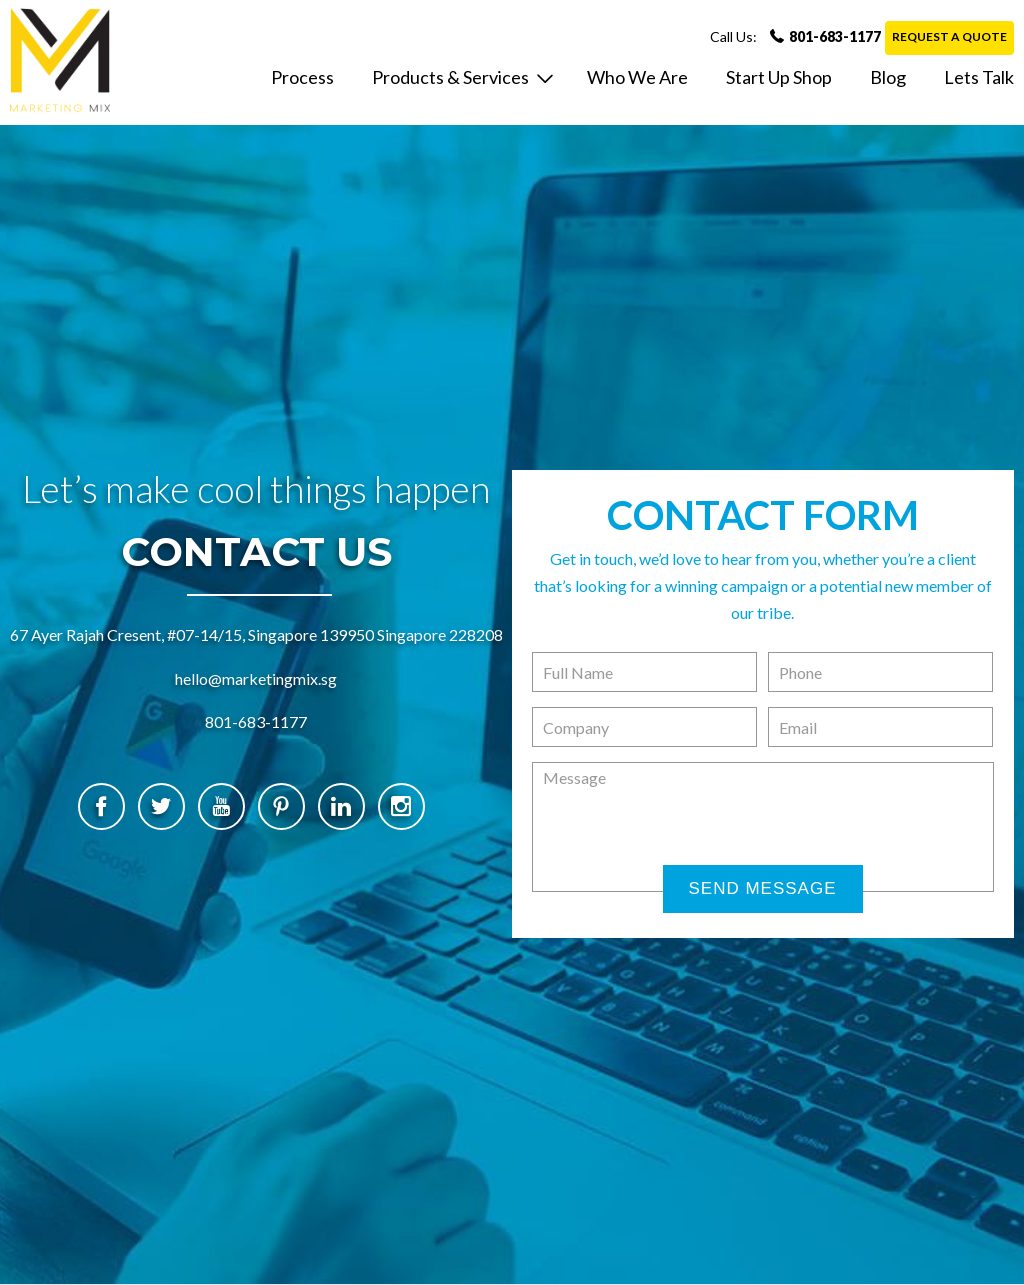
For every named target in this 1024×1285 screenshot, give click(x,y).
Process (302, 77)
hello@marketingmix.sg (256, 678)
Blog (888, 77)
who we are (637, 77)
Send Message (762, 888)
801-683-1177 (795, 36)
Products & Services (450, 77)
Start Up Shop (779, 77)
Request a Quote (949, 36)
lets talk (979, 77)
